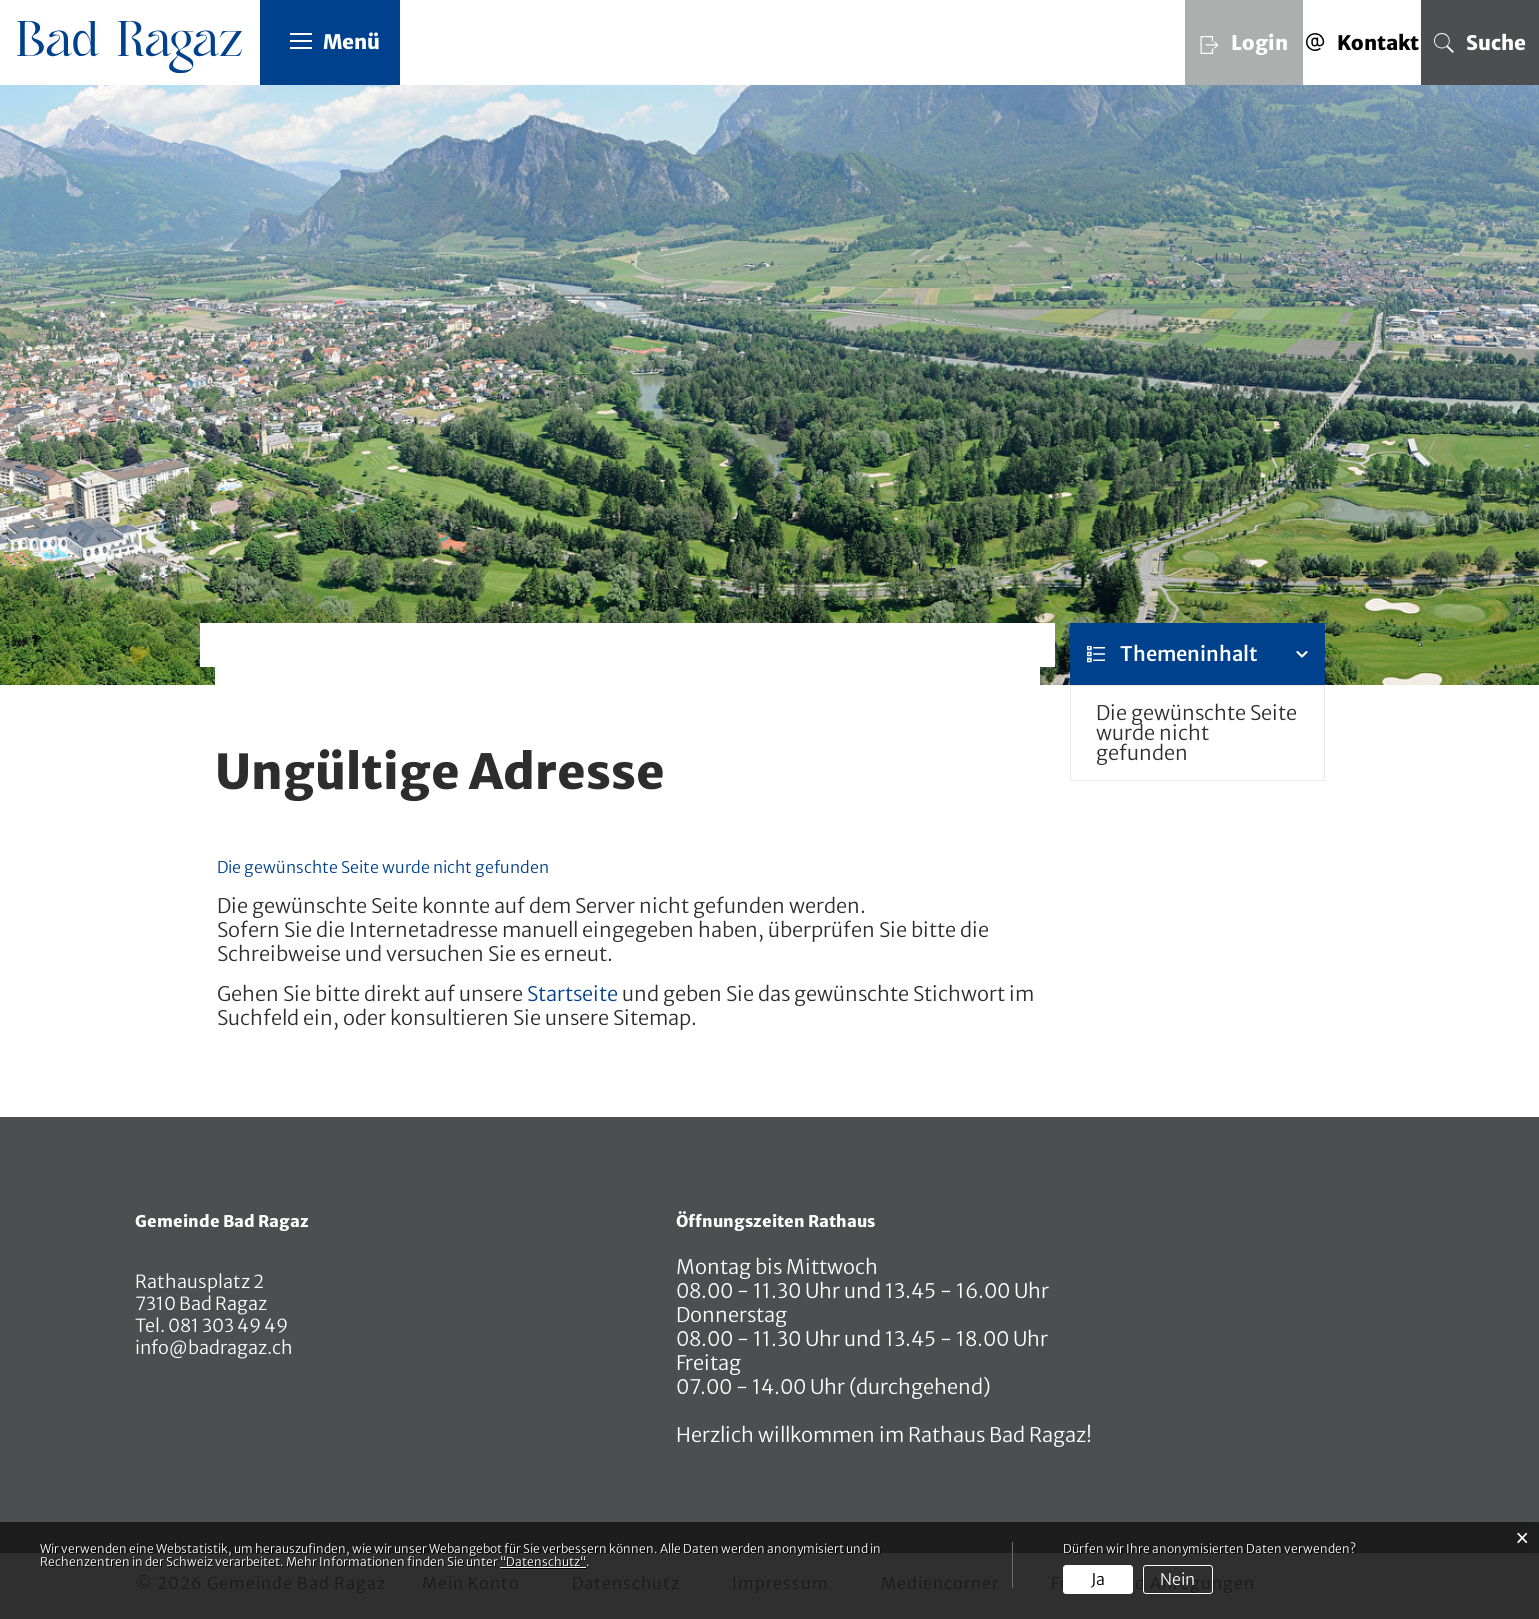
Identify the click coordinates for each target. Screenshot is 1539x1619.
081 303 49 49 (226, 1325)
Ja (1098, 1579)
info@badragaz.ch (214, 1347)
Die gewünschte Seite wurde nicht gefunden (1196, 732)
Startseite (572, 993)
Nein (1177, 1579)
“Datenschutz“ (543, 1561)
